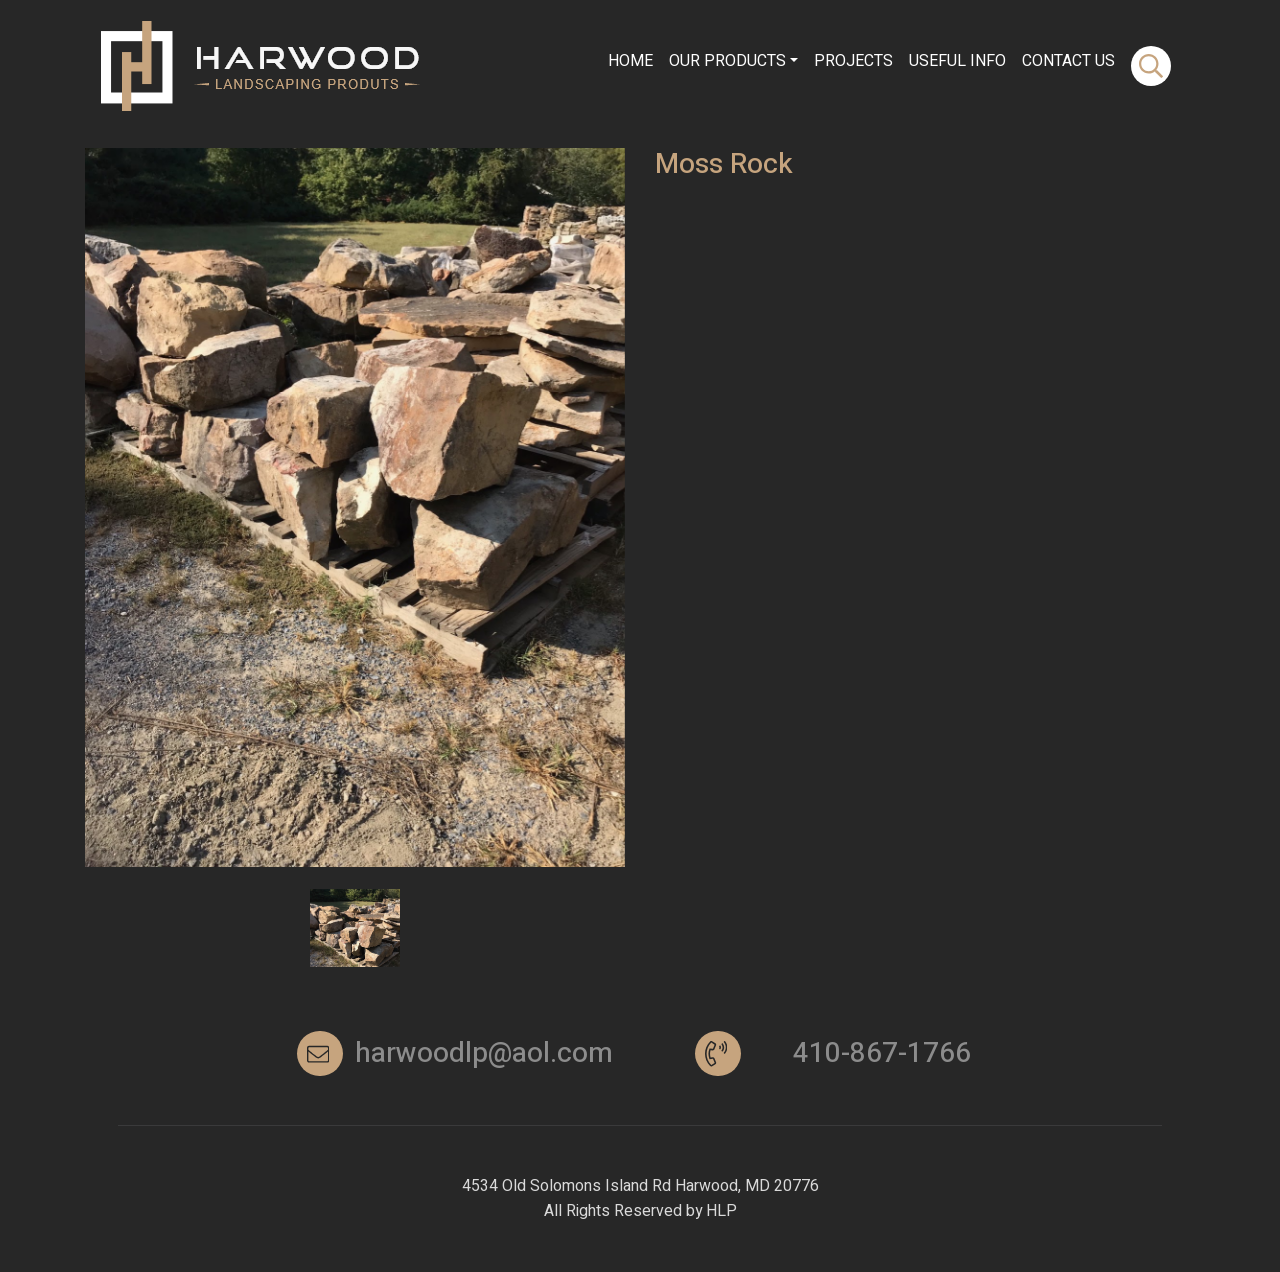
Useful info (957, 56)
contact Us (1068, 56)
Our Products (727, 56)
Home (630, 56)
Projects (853, 56)
